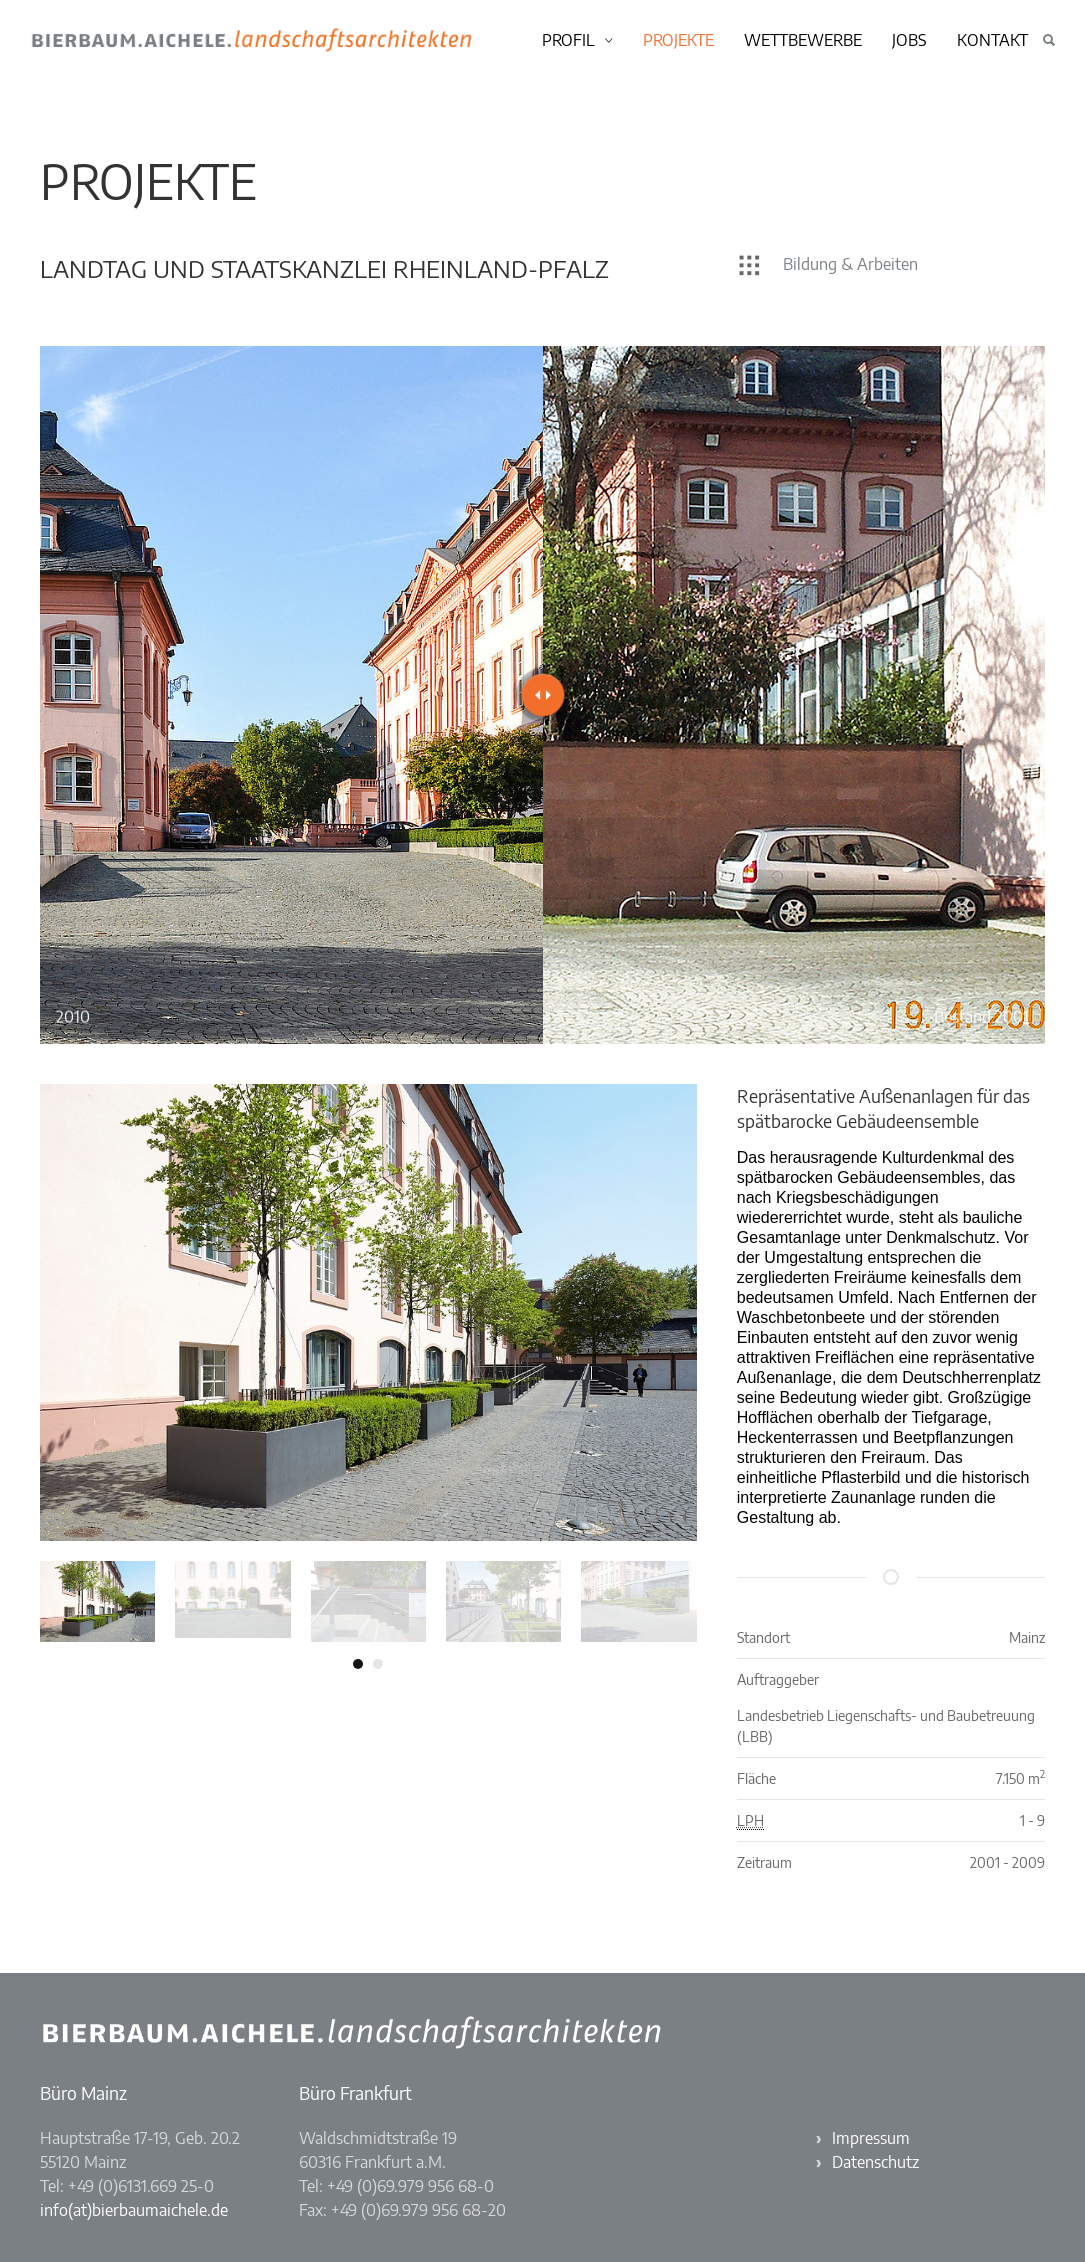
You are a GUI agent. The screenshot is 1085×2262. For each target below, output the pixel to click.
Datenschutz (875, 2162)
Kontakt (992, 40)
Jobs (909, 40)
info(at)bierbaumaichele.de (134, 2210)
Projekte (678, 40)
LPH (750, 1820)
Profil (568, 40)
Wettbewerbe (803, 40)
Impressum (871, 2138)
